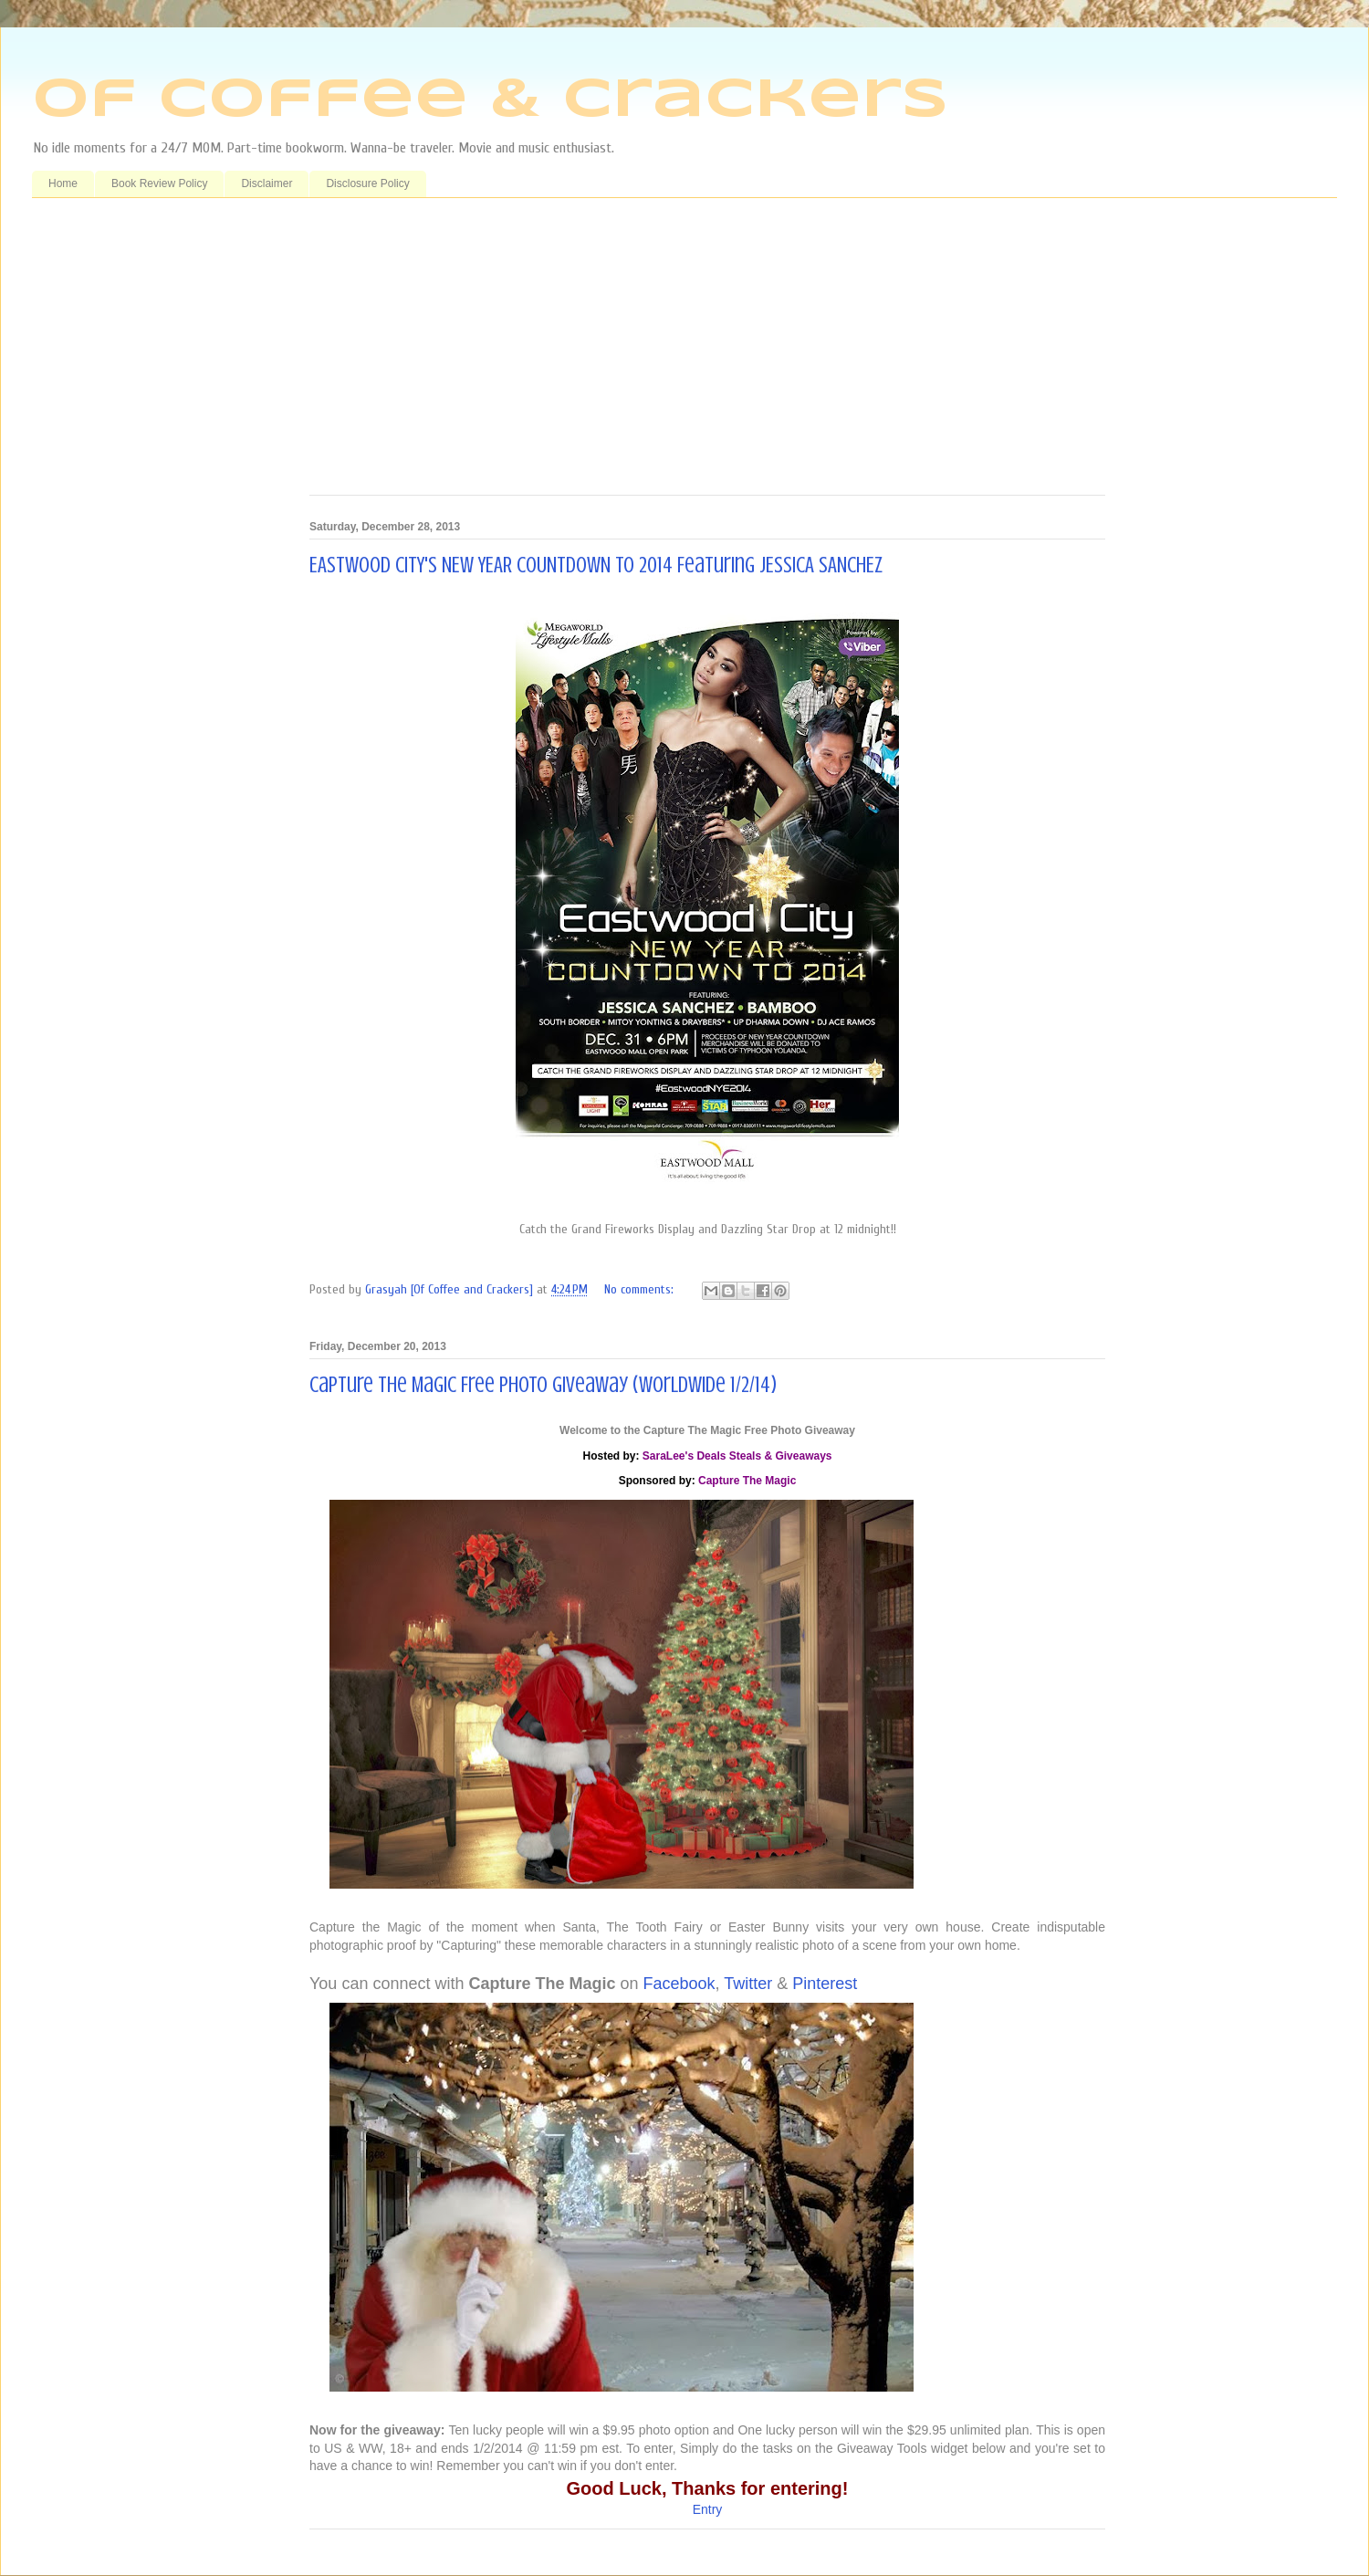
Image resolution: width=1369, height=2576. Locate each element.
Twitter (748, 1983)
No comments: (640, 1289)
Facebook (679, 1983)
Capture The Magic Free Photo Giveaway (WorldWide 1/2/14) (543, 1385)
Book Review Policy (159, 183)
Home (63, 183)
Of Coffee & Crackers (490, 100)
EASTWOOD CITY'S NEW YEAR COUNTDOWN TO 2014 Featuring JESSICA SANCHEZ (596, 565)
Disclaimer (266, 183)
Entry (708, 2509)
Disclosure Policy (367, 183)
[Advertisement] (707, 353)
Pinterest (824, 1983)
